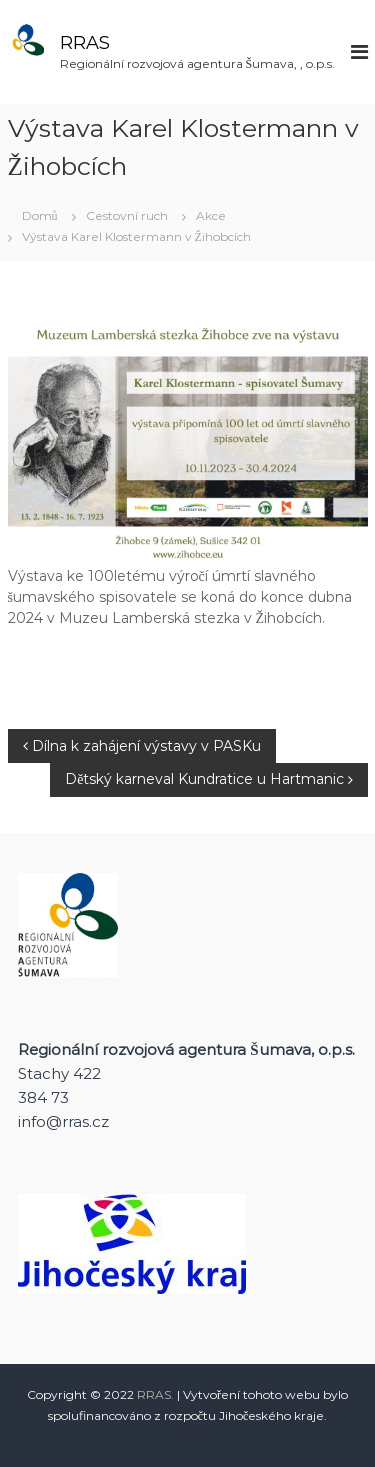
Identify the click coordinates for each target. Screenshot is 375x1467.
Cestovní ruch (127, 215)
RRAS (85, 43)
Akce (211, 215)
